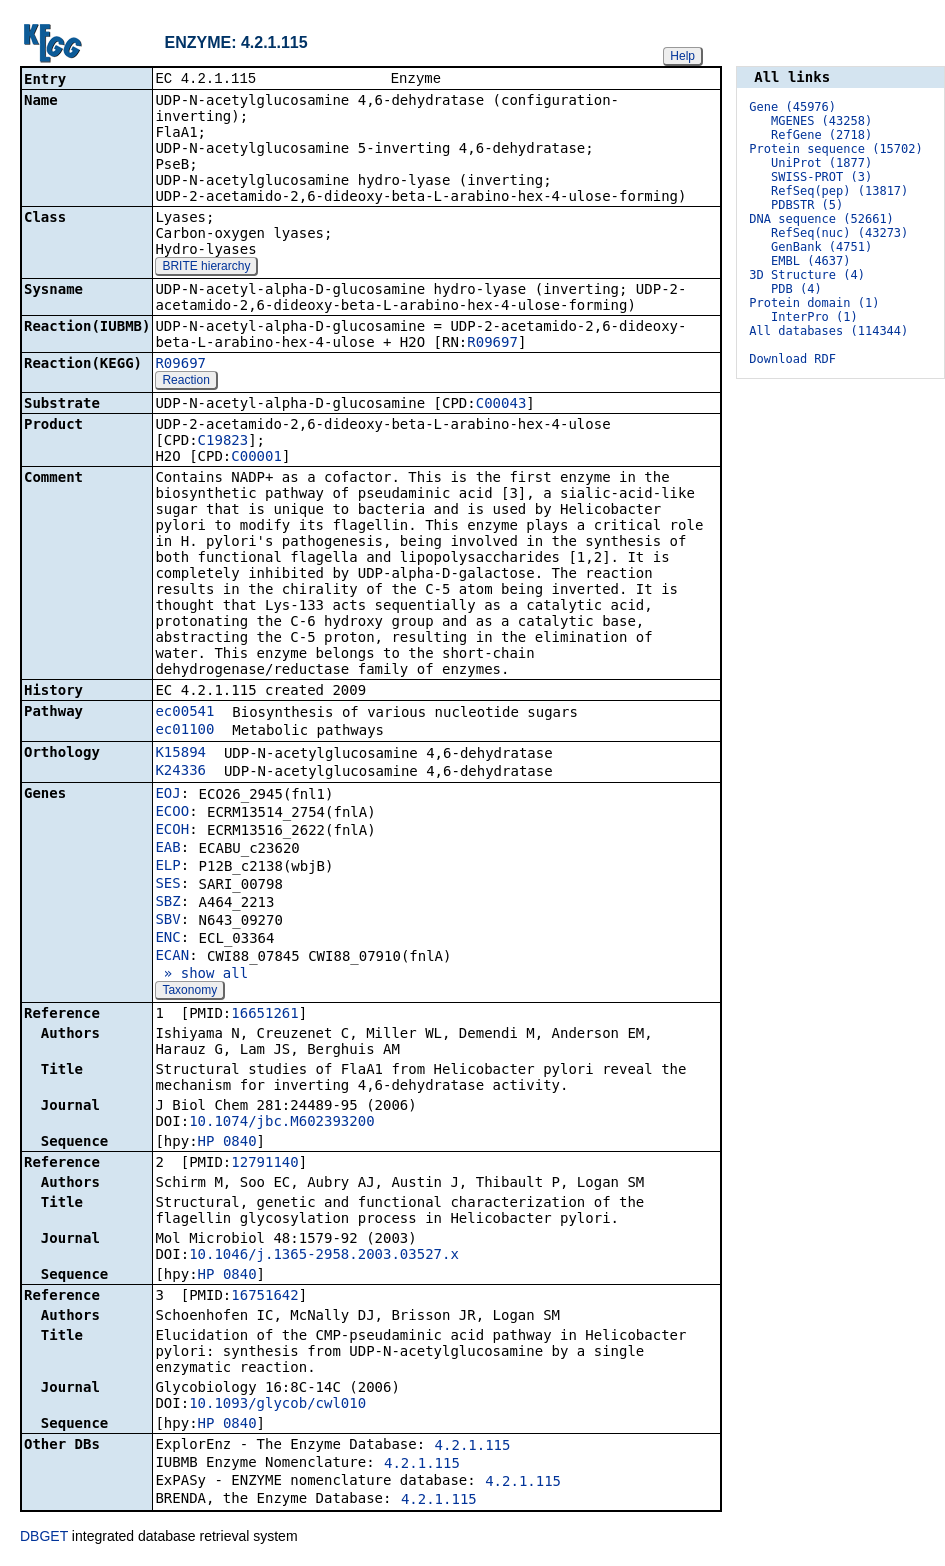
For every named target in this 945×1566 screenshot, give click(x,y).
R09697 (492, 344)
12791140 (264, 1164)
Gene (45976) (792, 107)
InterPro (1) (814, 317)
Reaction (185, 382)
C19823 (223, 442)
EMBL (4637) (810, 261)
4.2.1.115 (473, 1447)
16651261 (264, 1015)
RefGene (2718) (821, 135)
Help (682, 56)
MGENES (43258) (821, 121)
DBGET (44, 1538)
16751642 (264, 1297)
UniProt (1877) (821, 163)
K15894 (180, 754)
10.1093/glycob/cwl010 (277, 1405)
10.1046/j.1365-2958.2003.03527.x (324, 1256)
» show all (201, 975)
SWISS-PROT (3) (821, 177)
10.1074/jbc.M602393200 (281, 1123)
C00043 (501, 405)
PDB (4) (796, 289)
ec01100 (184, 731)
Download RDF (792, 359)
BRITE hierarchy (206, 268)
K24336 (180, 772)
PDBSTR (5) (807, 205)
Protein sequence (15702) (835, 149)
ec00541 (184, 713)
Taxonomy (189, 992)
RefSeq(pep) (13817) (839, 191)
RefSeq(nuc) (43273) (839, 233)
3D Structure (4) (807, 275)
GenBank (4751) (821, 247)
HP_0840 (227, 1143)
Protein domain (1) (814, 303)
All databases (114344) (828, 331)
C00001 (256, 458)
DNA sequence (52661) (821, 219)
